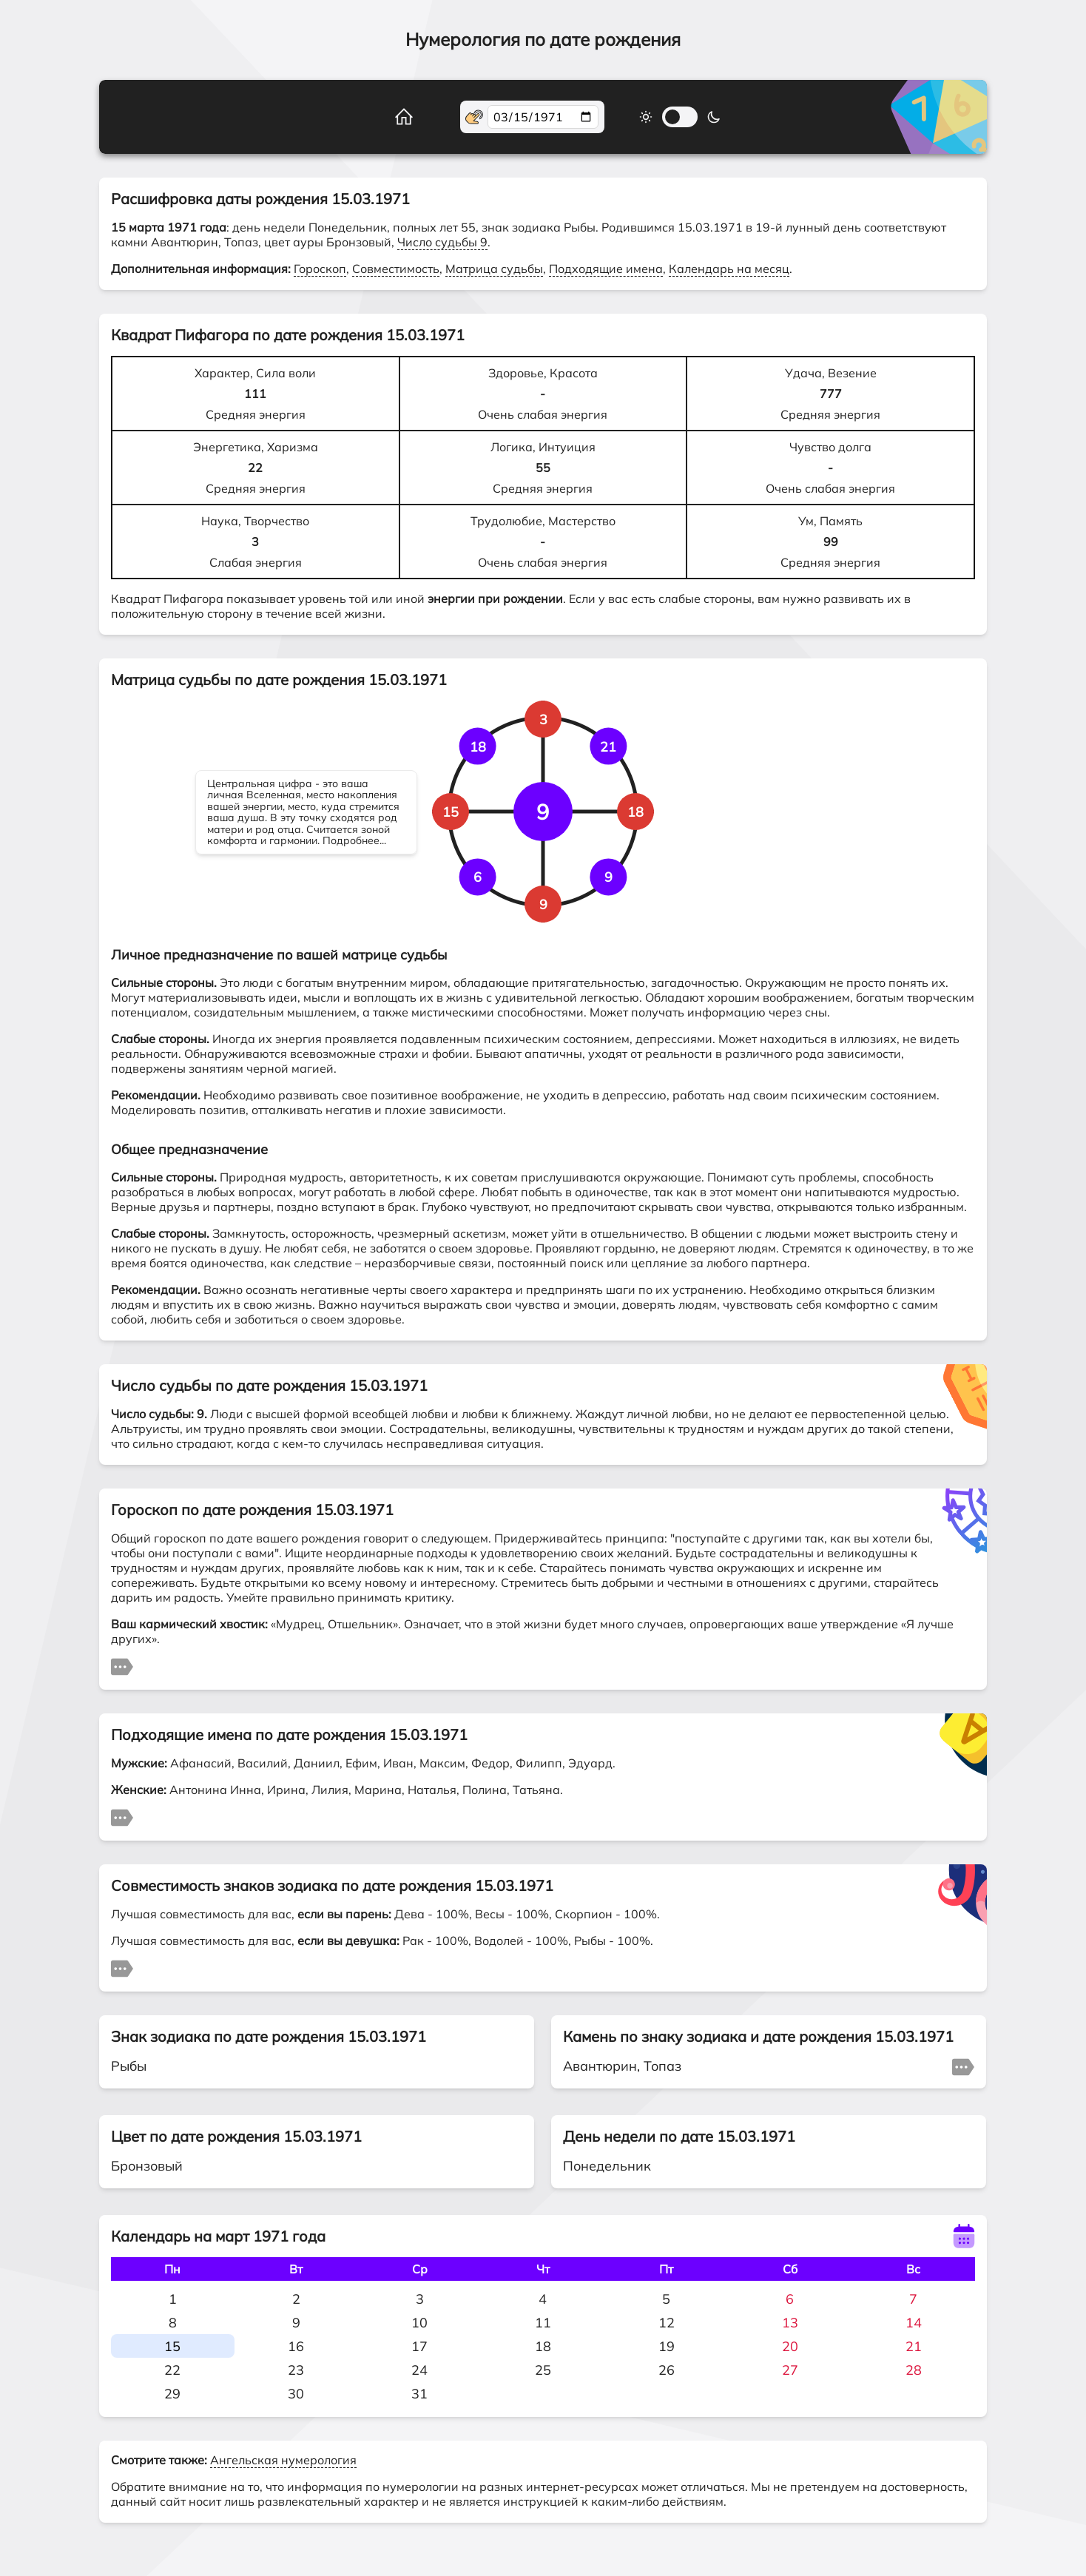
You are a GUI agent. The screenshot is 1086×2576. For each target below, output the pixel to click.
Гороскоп (320, 268)
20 (790, 2346)
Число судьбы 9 (442, 242)
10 (419, 2322)
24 (419, 2369)
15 (172, 2346)
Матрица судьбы (494, 268)
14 (913, 2322)
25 (543, 2369)
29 (172, 2393)
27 (790, 2369)
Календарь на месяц (729, 268)
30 (296, 2393)
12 (666, 2322)
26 (666, 2369)
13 (790, 2322)
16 (296, 2346)
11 (543, 2322)
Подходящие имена (606, 268)
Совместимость (395, 268)
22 (172, 2369)
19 (666, 2346)
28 (913, 2369)
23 (296, 2369)
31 (419, 2393)
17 (419, 2346)
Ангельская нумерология (283, 2459)
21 (913, 2346)
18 (543, 2346)
